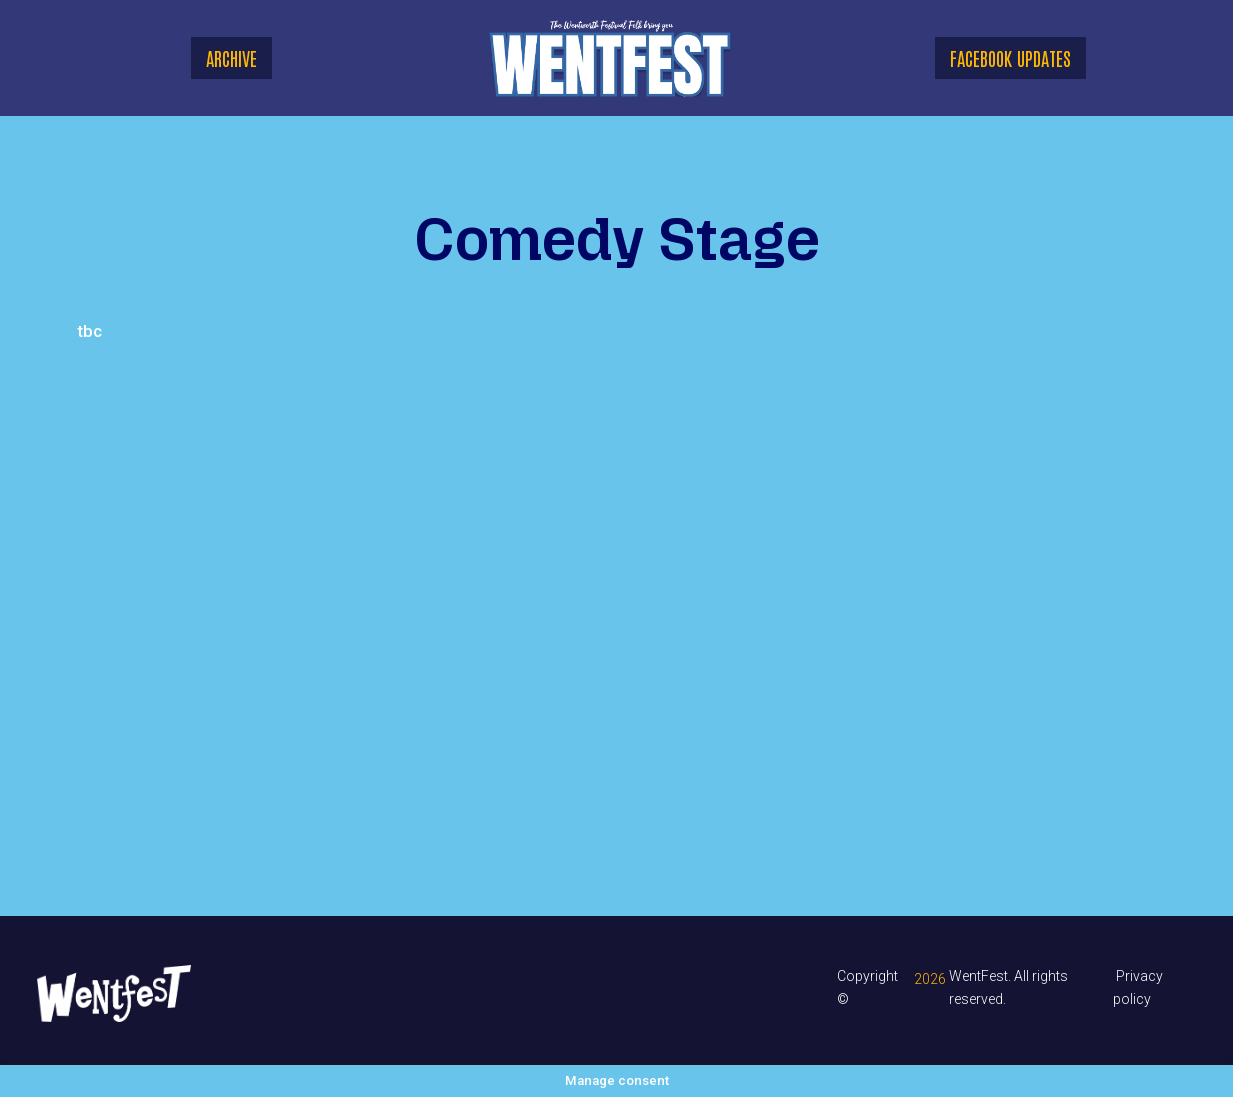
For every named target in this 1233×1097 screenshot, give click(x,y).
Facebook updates (1010, 57)
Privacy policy (1138, 987)
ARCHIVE (231, 57)
